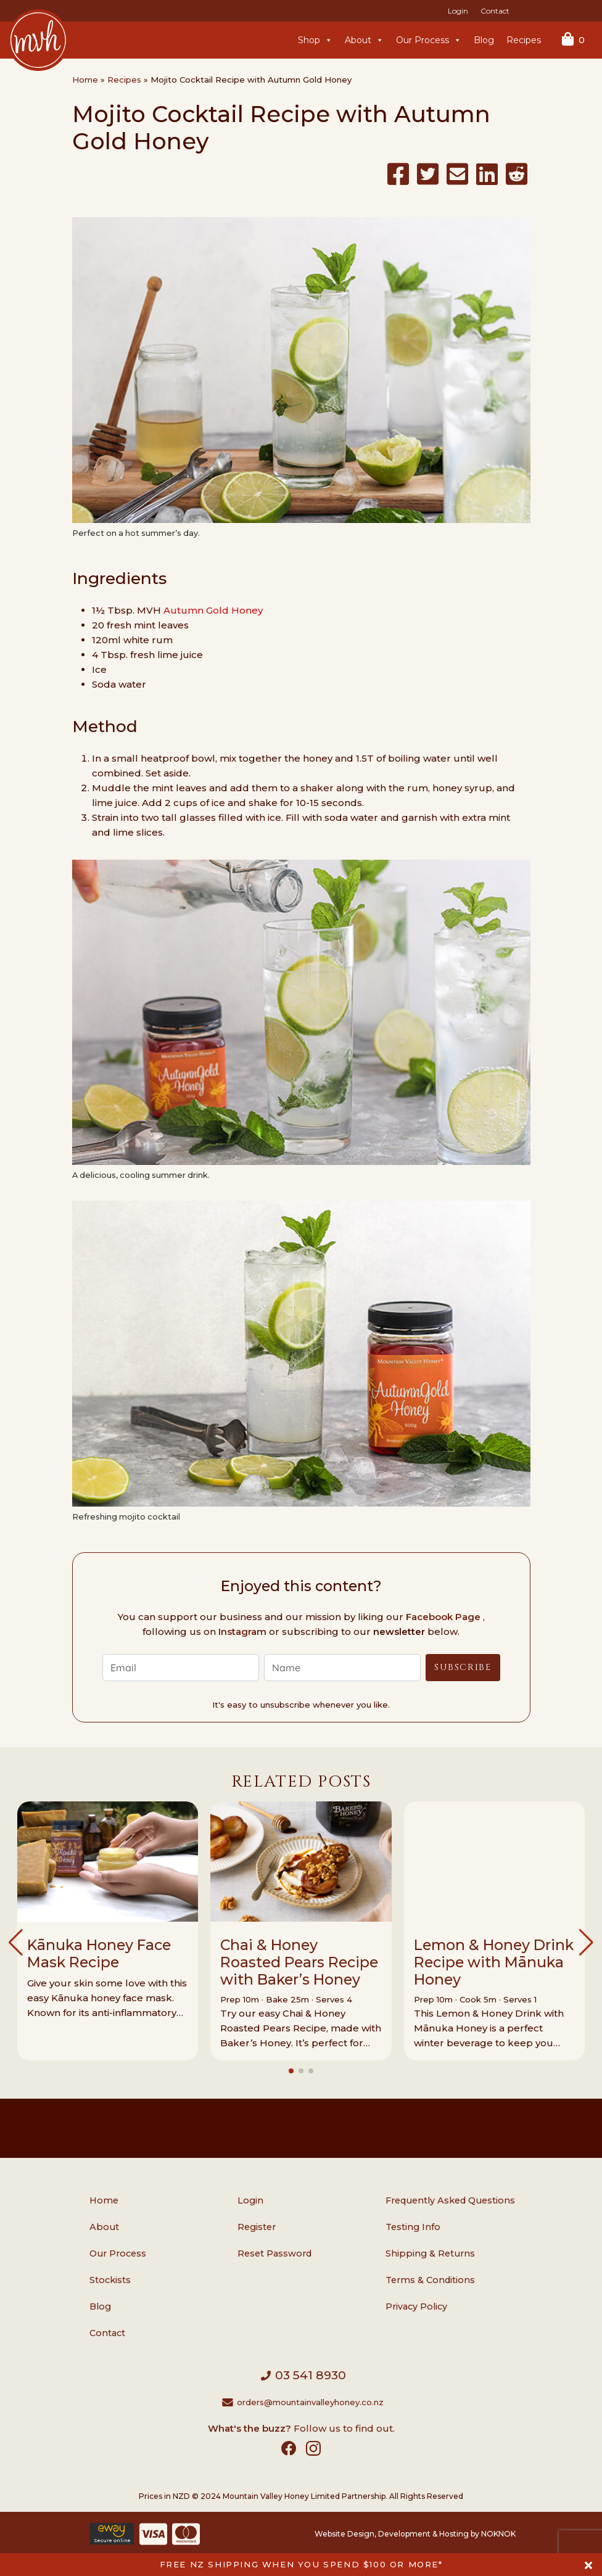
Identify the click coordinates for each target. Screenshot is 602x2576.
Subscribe (462, 1667)
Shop (315, 40)
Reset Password (274, 2253)
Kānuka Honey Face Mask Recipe (99, 1953)
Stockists (110, 2280)
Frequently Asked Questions (450, 2200)
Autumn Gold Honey (213, 610)
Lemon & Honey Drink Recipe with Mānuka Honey (494, 1962)
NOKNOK (498, 2533)
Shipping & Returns (430, 2253)
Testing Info (413, 2226)
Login (458, 10)
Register (256, 2226)
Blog (484, 40)
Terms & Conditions (430, 2280)
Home (85, 79)
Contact (494, 10)
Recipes (523, 40)
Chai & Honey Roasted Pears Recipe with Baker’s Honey (299, 1962)
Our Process (428, 40)
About (364, 40)
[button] (15, 1942)
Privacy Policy (416, 2306)
